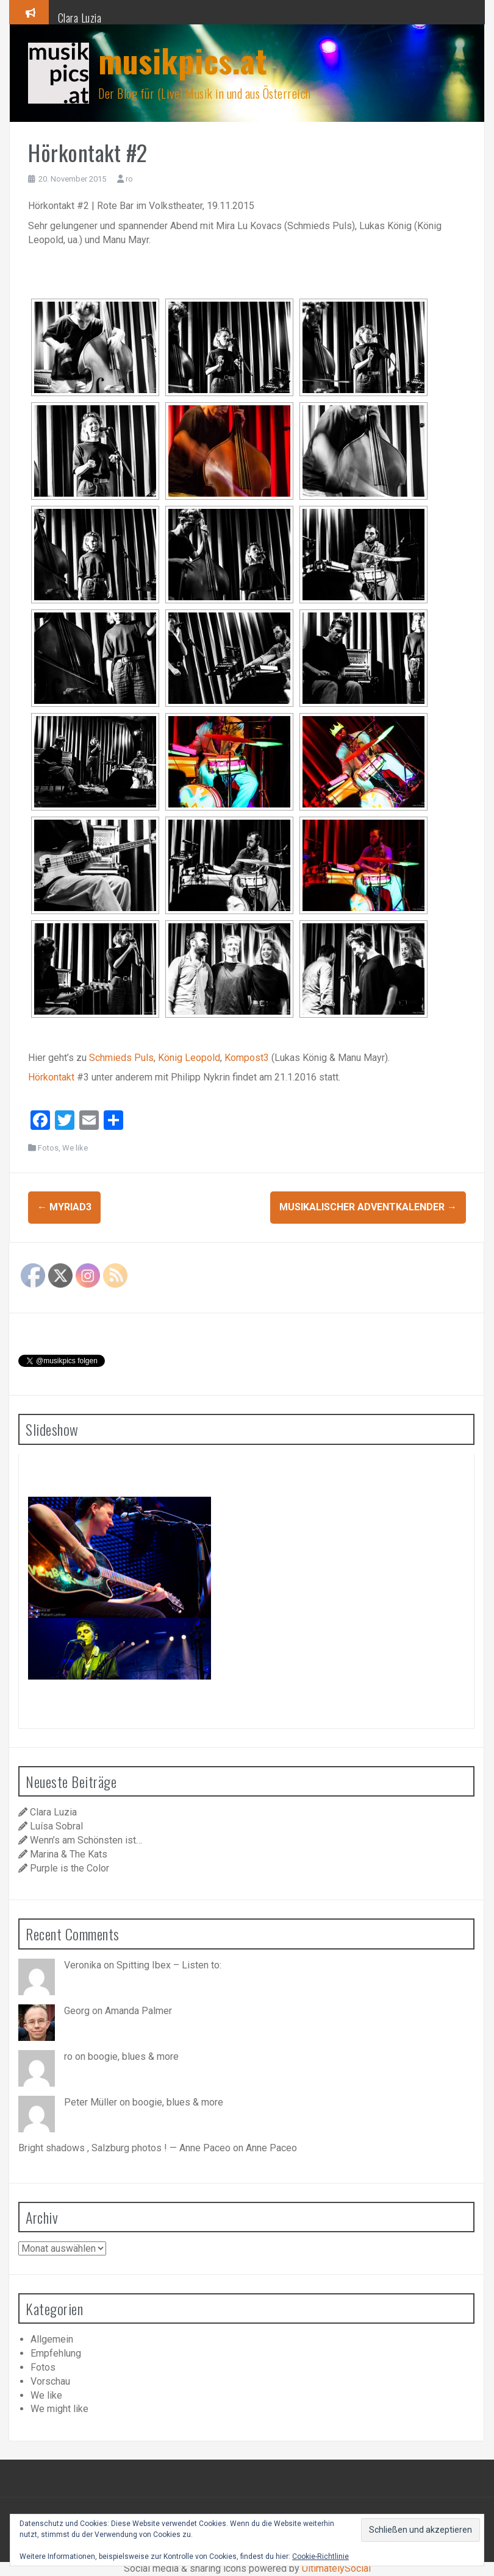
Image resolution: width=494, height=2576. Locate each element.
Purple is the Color (69, 1867)
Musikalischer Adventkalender (368, 1207)
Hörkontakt (51, 1077)
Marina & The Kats (68, 1854)
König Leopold (189, 1057)
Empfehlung (55, 2353)
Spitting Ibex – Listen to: (168, 1965)
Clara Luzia (80, 18)
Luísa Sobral (56, 1826)
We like (75, 1147)
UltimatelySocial (336, 2568)
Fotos (48, 1147)
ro (129, 178)
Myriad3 (64, 1207)
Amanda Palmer (138, 2011)
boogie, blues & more (133, 2056)
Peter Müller (90, 2102)
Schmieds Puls (121, 1057)
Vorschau (50, 2381)
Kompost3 (246, 1057)
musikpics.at (182, 60)
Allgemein (51, 2339)
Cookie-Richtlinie (320, 2556)
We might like (59, 2409)
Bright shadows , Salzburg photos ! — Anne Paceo (124, 2148)
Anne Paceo (271, 2148)
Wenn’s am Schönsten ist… (86, 1840)
